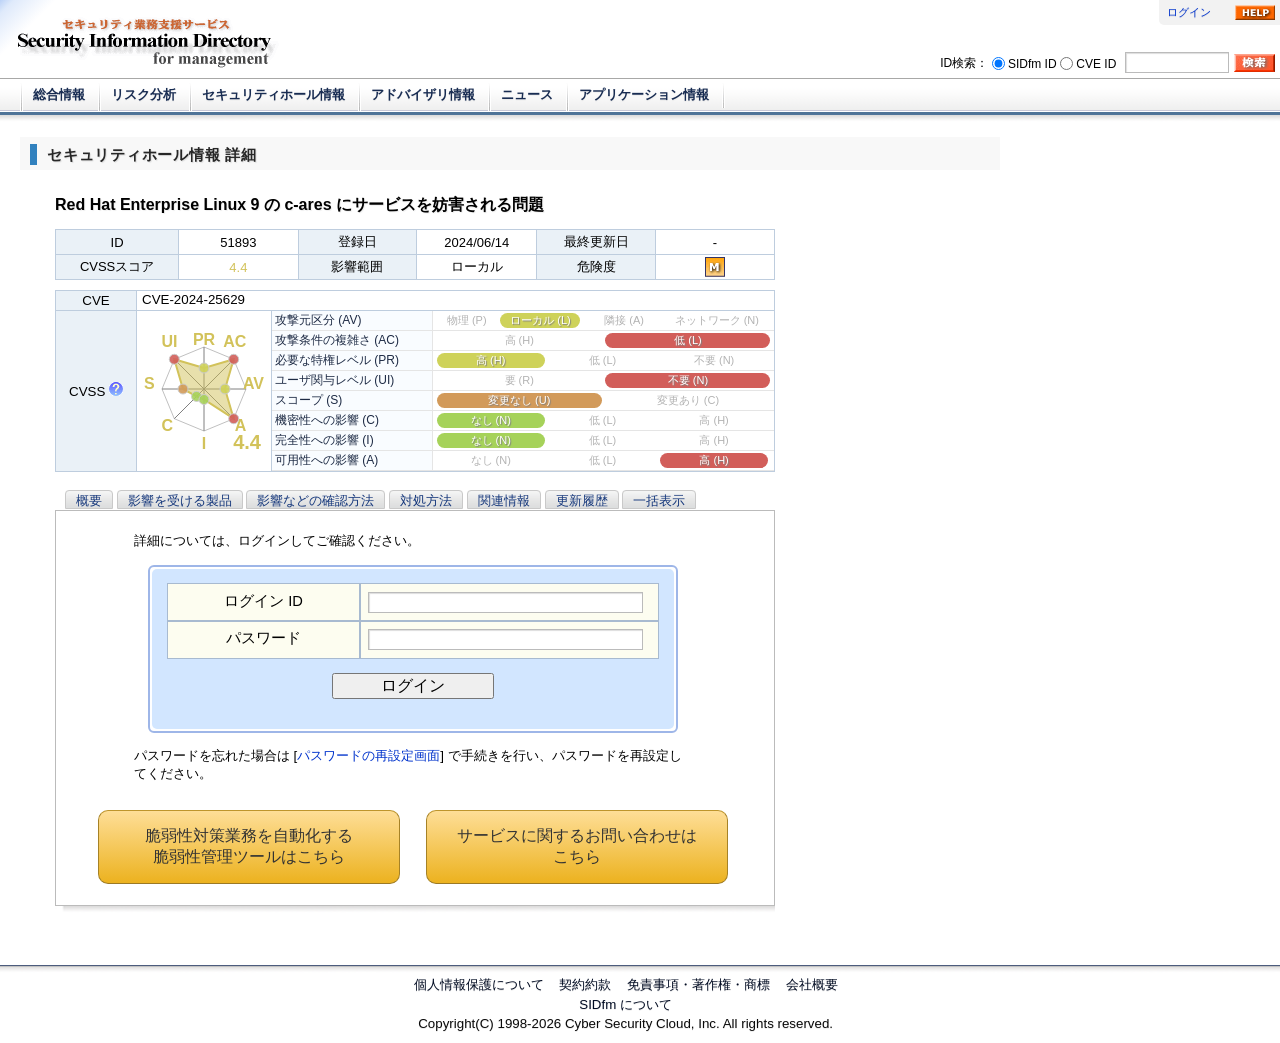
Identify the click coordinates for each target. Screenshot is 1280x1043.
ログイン (1189, 12)
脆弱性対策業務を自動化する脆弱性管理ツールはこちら (249, 846)
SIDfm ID (1032, 63)
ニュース (527, 94)
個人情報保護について (479, 984)
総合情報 (59, 94)
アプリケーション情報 (644, 94)
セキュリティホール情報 (273, 94)
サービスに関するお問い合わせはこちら (577, 846)
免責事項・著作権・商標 (698, 984)
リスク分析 (143, 94)
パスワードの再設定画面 (368, 755)
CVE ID (1096, 63)
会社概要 (812, 984)
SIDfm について (625, 1004)
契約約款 (585, 984)
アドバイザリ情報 (423, 94)
